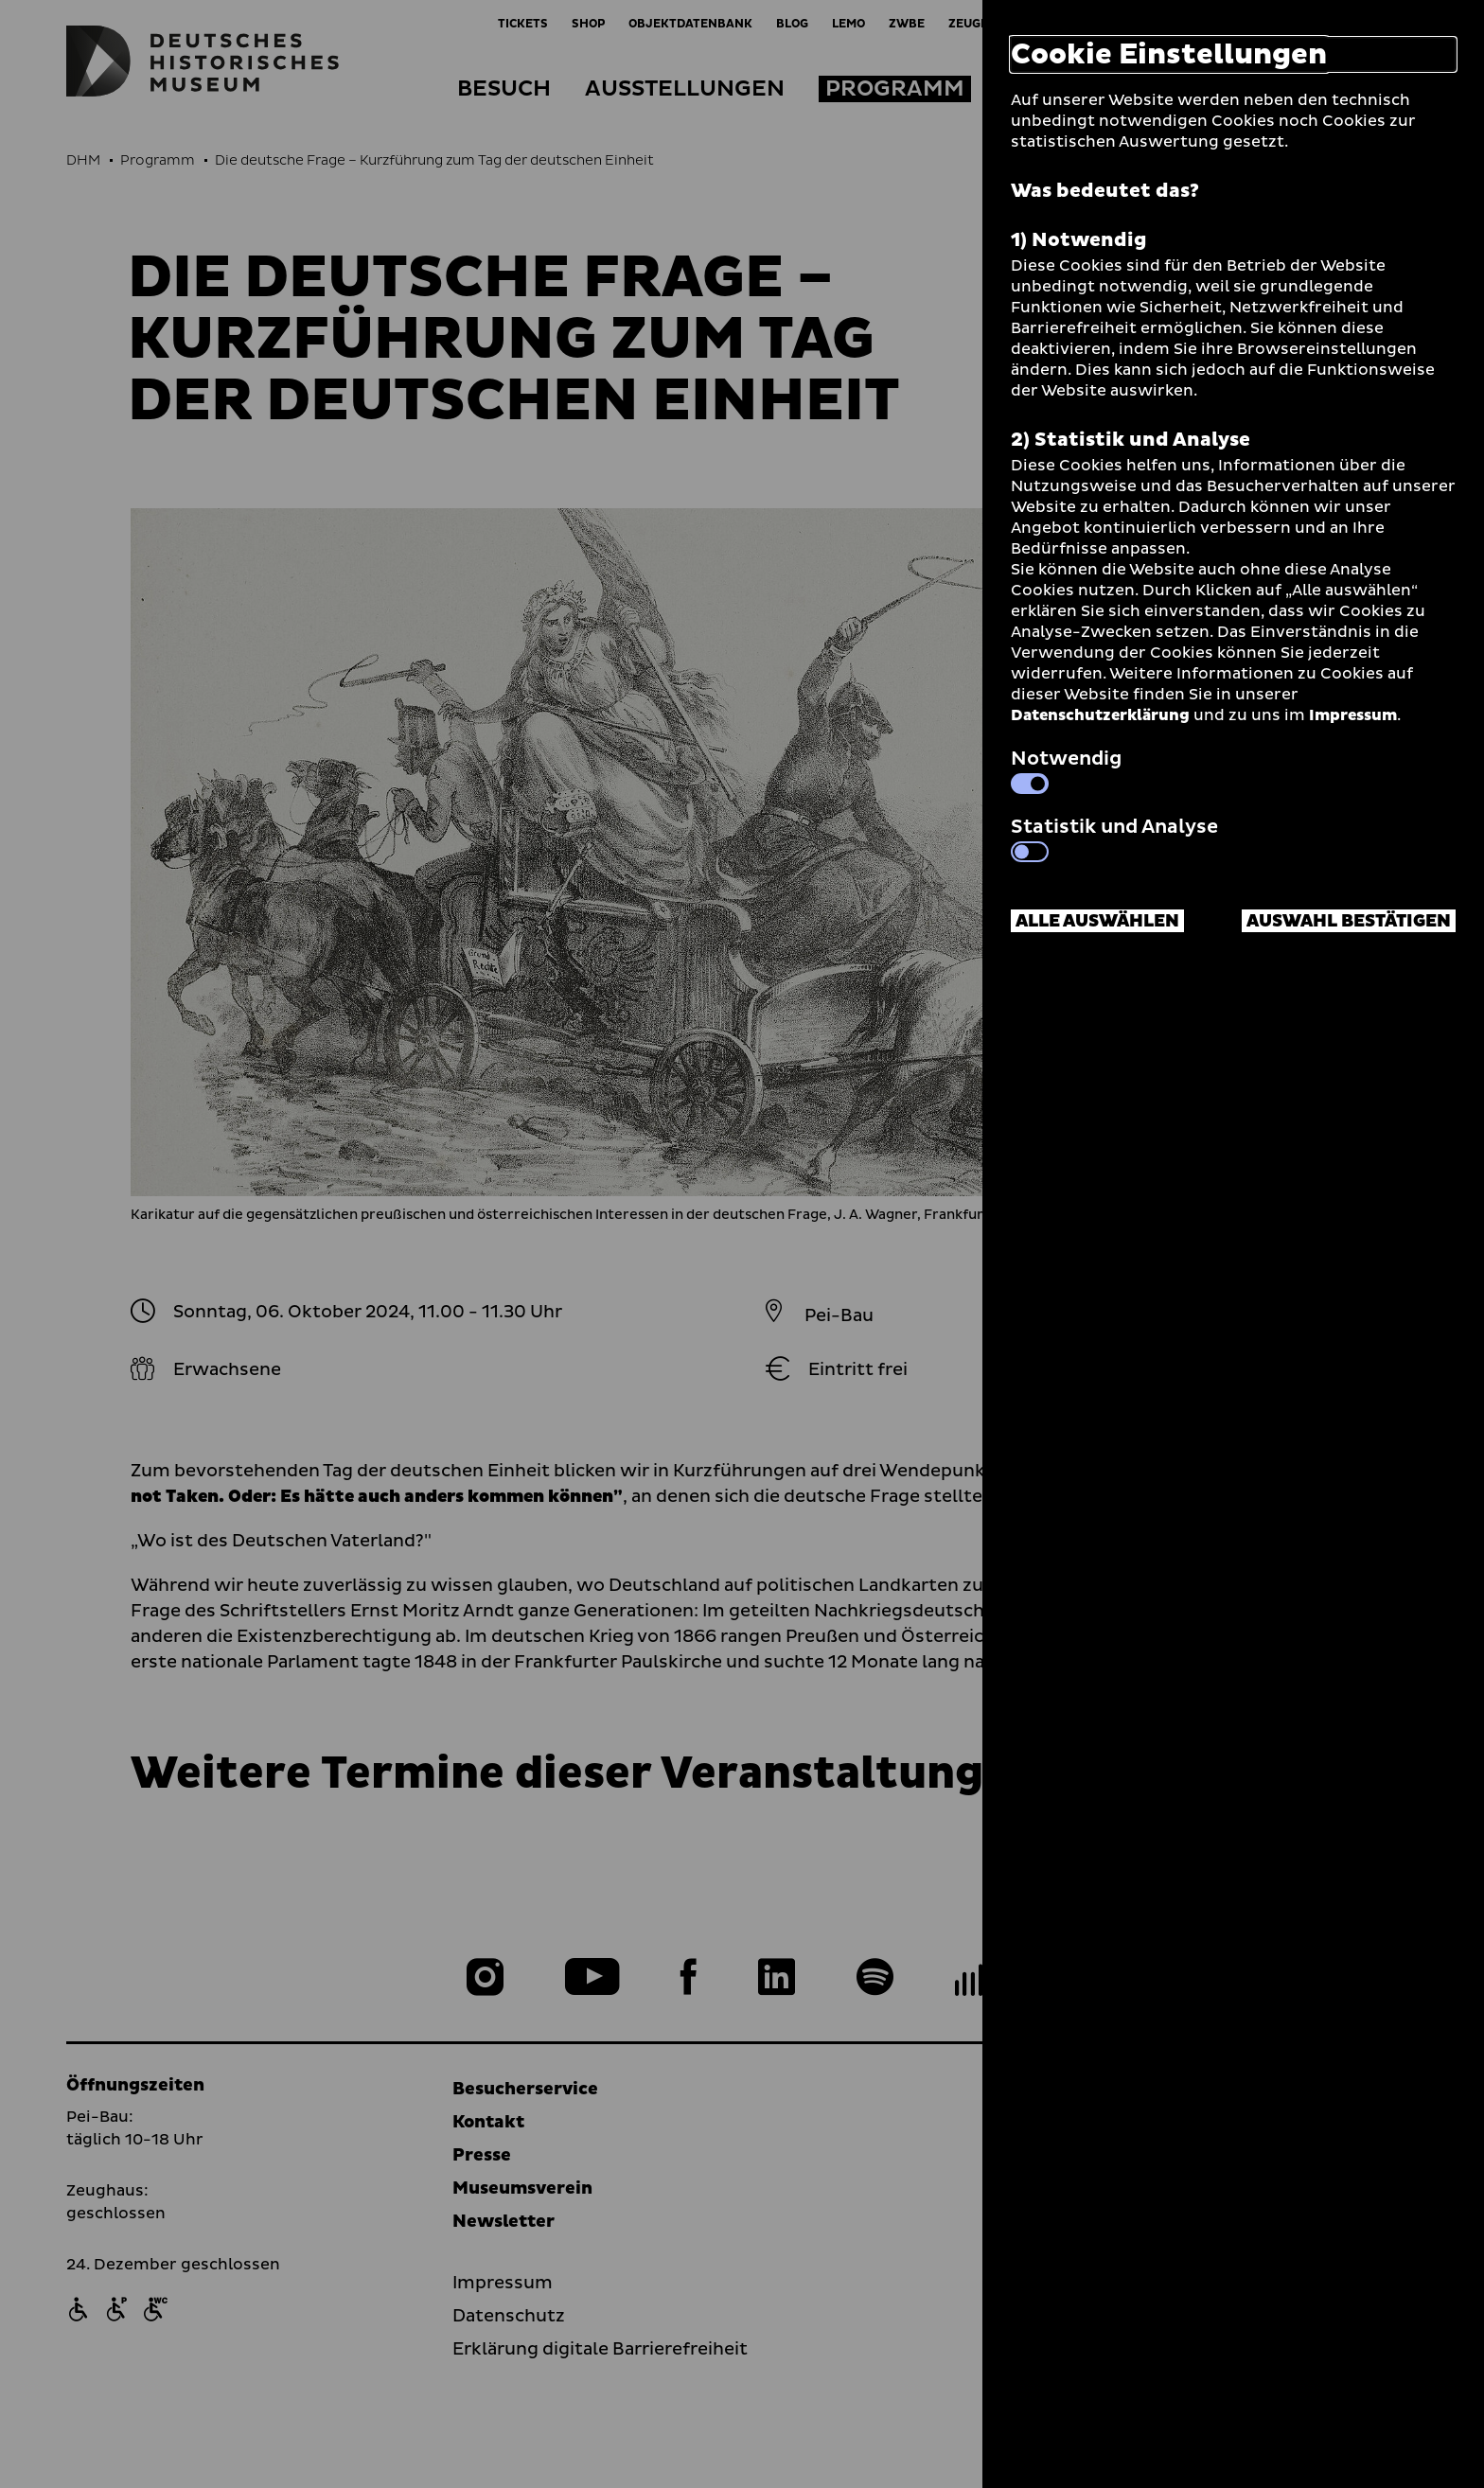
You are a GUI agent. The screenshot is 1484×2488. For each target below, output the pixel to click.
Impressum (1353, 715)
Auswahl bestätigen (1348, 921)
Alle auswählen (1097, 921)
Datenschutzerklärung (1100, 715)
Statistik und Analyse (1114, 837)
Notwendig (1066, 769)
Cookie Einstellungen (1169, 54)
